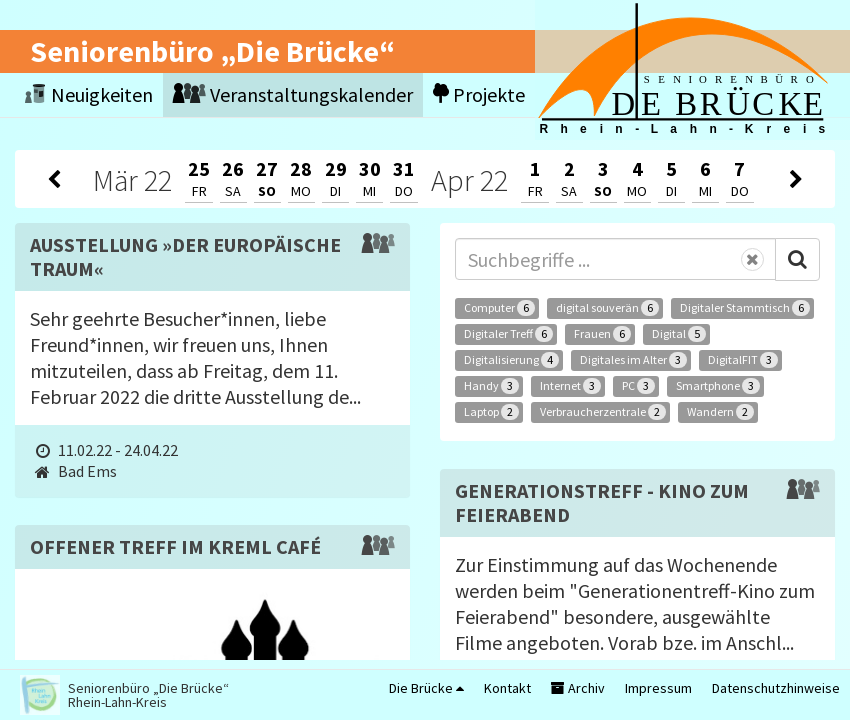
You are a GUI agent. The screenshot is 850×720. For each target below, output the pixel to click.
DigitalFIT (743, 360)
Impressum (658, 688)
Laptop (491, 412)
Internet (570, 386)
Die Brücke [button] (426, 688)
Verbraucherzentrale (603, 412)
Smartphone (718, 386)
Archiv (578, 688)
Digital (679, 334)
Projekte (479, 94)
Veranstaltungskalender (293, 94)
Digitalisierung (511, 360)
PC (638, 386)
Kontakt (507, 688)
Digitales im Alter (633, 360)
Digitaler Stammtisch (745, 308)
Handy (491, 386)
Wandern (720, 412)
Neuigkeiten (89, 94)
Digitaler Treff (508, 334)
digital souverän (607, 308)
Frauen (602, 334)
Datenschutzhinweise (776, 688)
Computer (499, 308)
